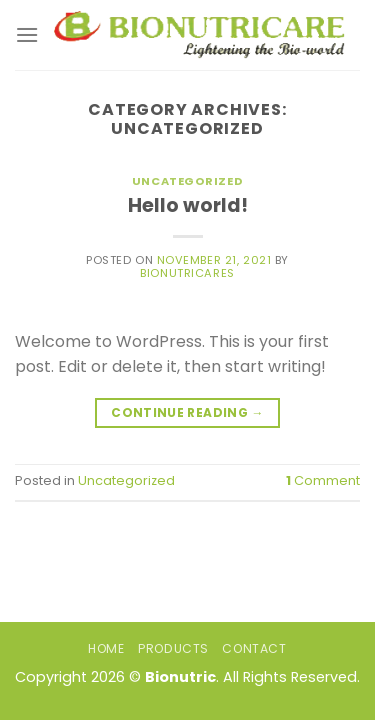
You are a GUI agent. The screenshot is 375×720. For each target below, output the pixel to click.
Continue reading (187, 412)
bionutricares (187, 273)
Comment (323, 480)
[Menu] (27, 34)
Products (173, 648)
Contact (254, 648)
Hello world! (188, 205)
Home (106, 648)
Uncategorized (187, 181)
